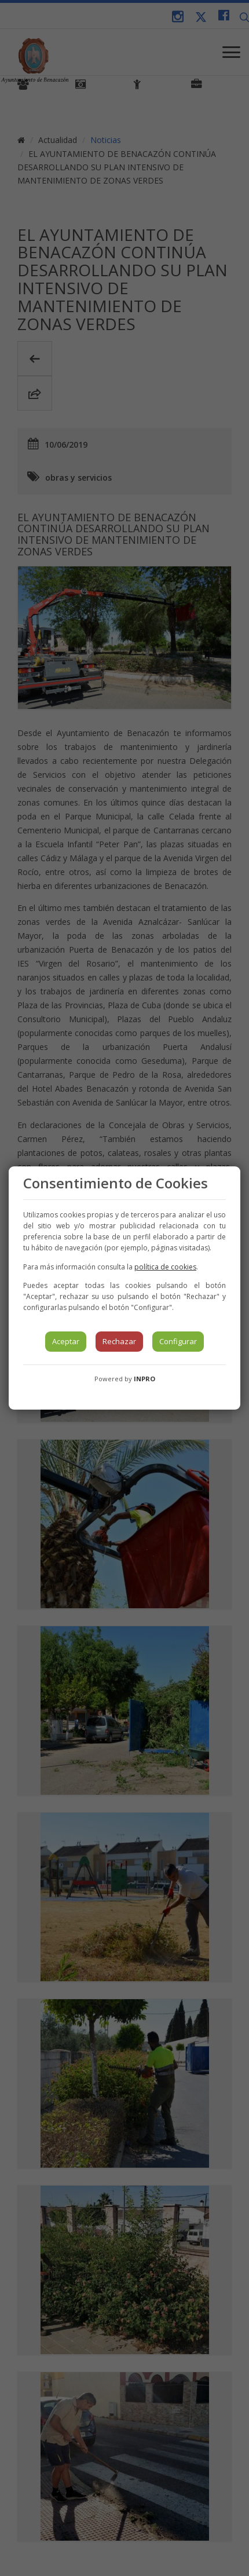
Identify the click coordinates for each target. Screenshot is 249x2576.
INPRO (144, 1378)
